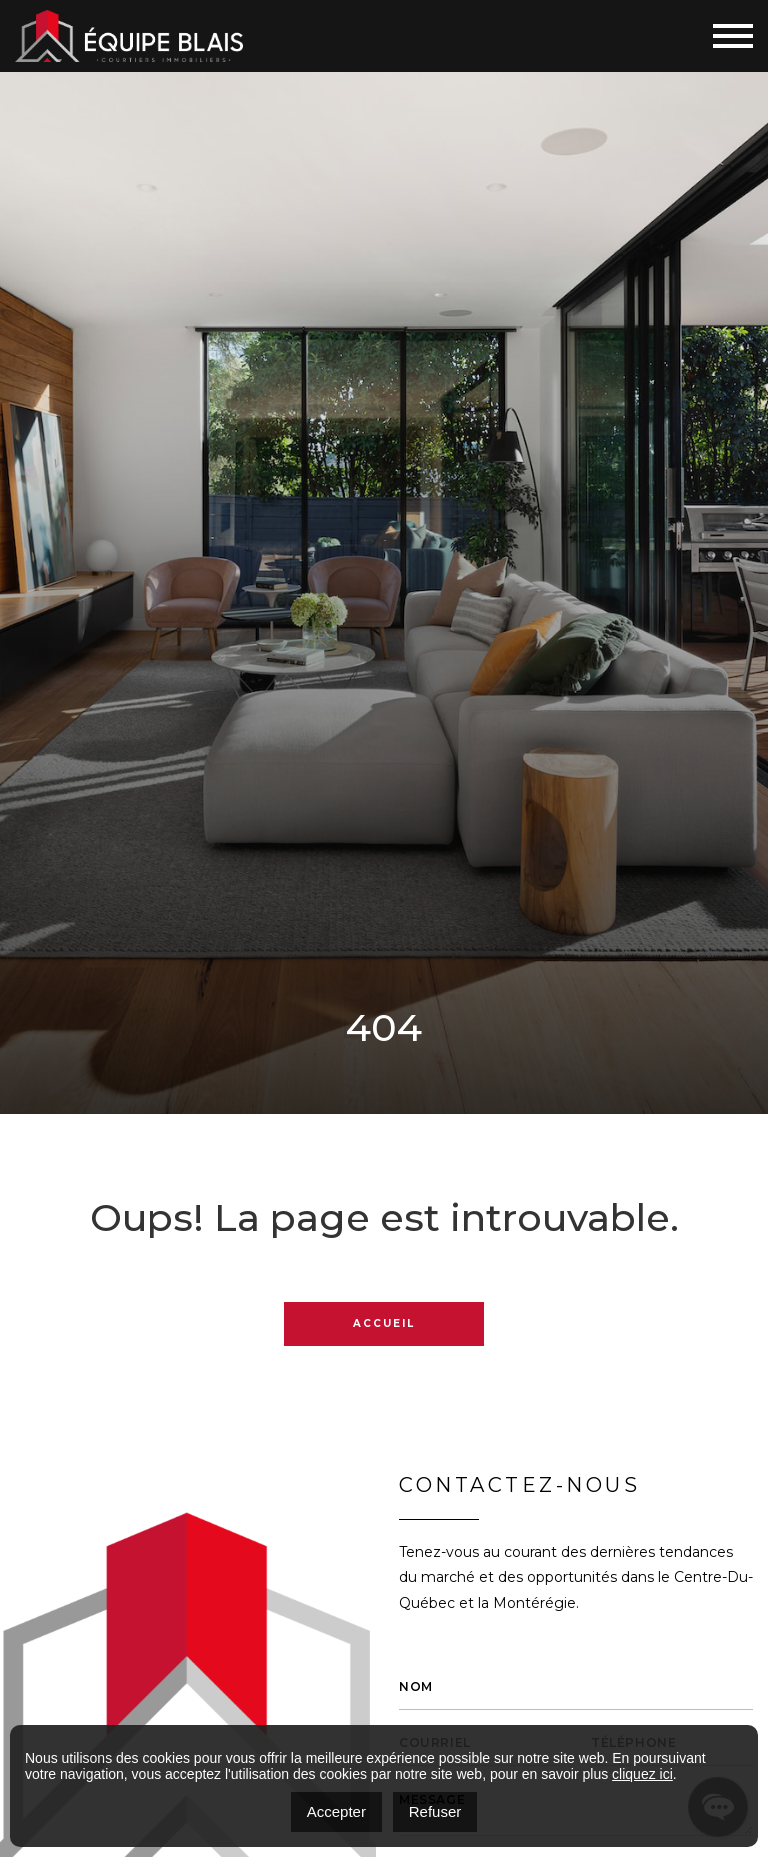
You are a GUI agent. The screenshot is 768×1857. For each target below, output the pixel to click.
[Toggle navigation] (733, 36)
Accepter (336, 1811)
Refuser (435, 1811)
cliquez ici (642, 1774)
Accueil (384, 1323)
